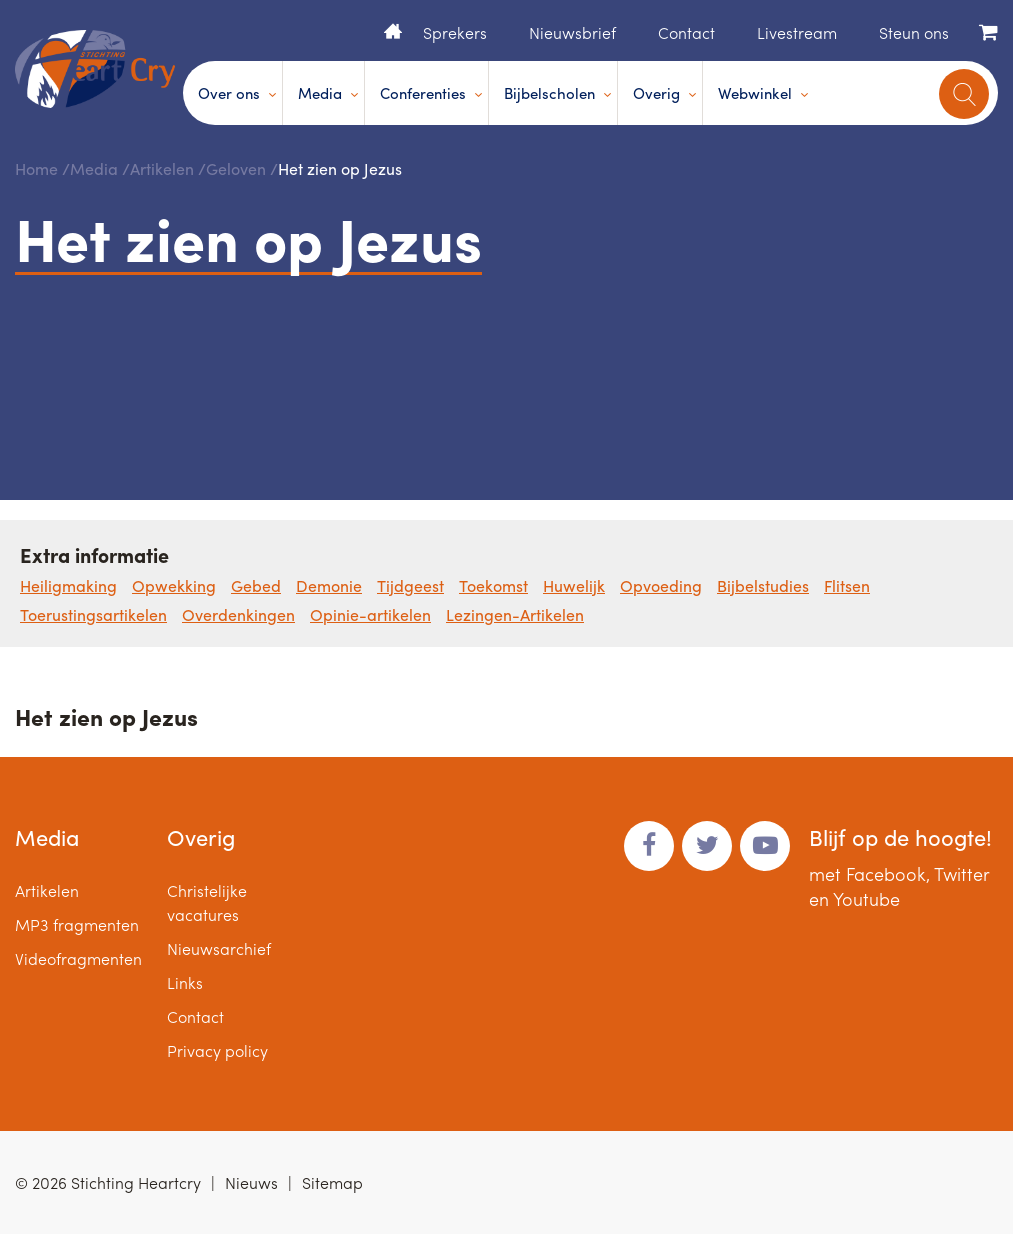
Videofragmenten (78, 958)
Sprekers (455, 32)
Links (185, 982)
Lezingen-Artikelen (515, 614)
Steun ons (914, 32)
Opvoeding (661, 585)
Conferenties (423, 93)
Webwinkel (755, 93)
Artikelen (162, 168)
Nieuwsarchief (219, 948)
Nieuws (251, 1182)
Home (393, 31)
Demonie (329, 585)
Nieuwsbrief (572, 32)
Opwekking (174, 585)
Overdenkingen (238, 614)
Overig (656, 93)
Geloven (236, 168)
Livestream (797, 32)
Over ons (229, 93)
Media (320, 93)
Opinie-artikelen (370, 614)
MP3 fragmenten (77, 924)
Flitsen (847, 585)
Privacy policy (217, 1050)
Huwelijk (574, 585)
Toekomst (493, 585)
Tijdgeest (410, 585)
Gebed (256, 585)
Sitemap (332, 1182)
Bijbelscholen (549, 93)
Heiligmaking (68, 585)
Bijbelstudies (763, 585)
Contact (686, 32)
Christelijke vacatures (207, 902)
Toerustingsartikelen (93, 614)
